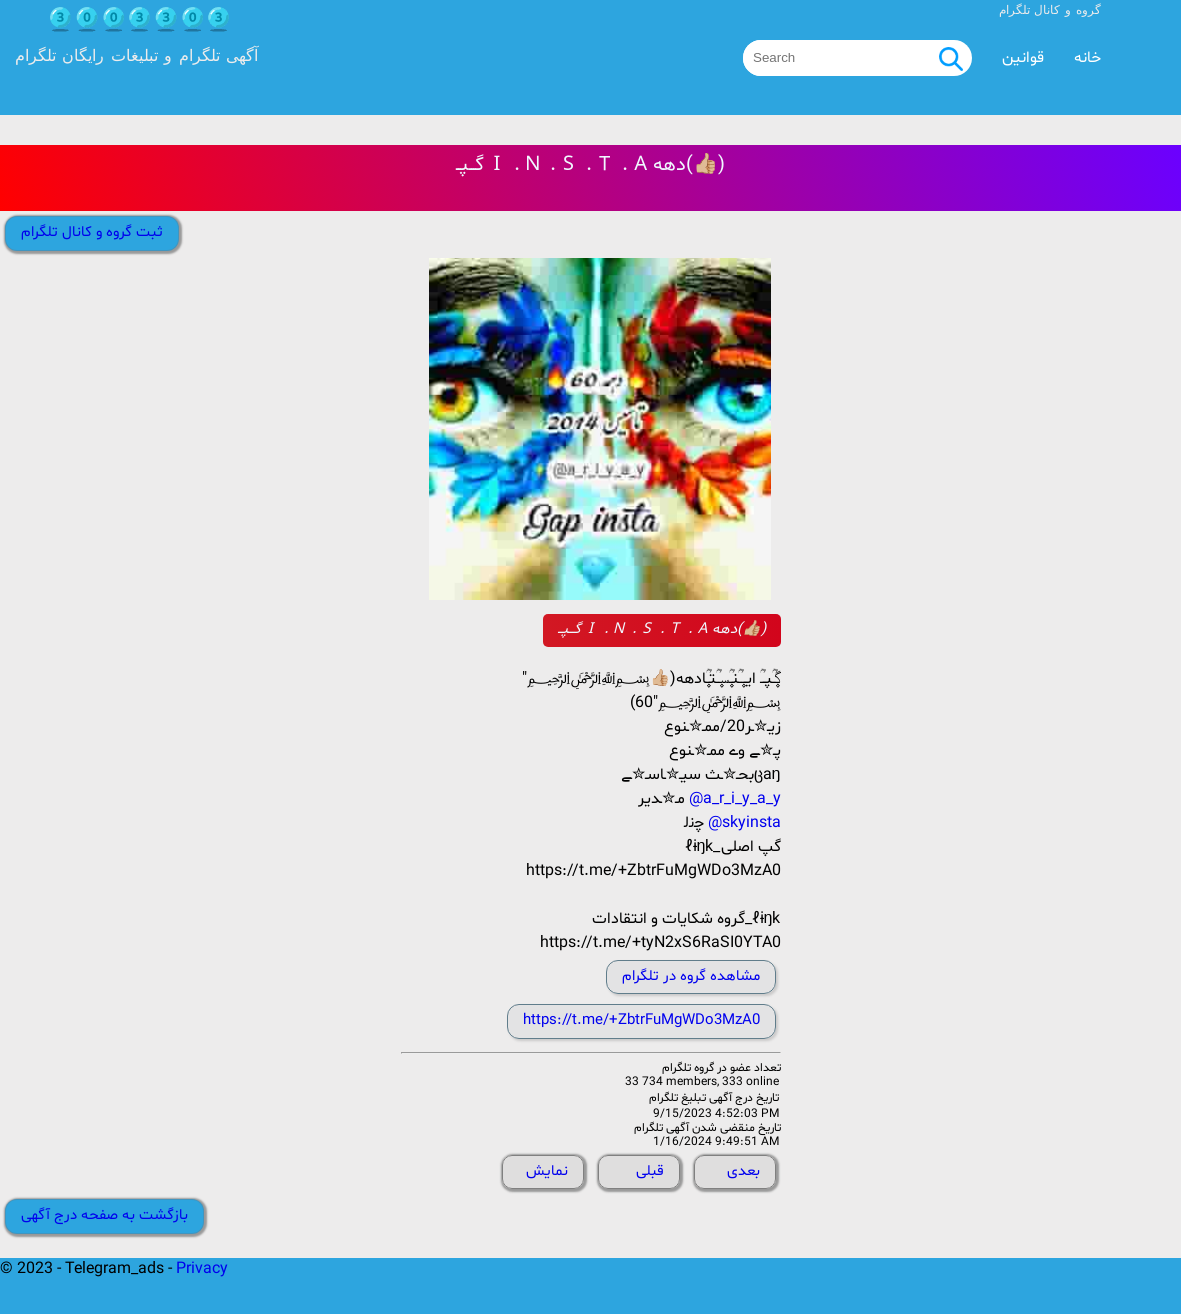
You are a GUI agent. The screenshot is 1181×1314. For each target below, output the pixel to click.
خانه (1087, 58)
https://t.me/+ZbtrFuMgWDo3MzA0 (641, 1020)
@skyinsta (744, 823)
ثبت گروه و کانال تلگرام (92, 232)
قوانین (1023, 58)
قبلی (650, 1171)
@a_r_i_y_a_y (735, 799)
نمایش (547, 1171)
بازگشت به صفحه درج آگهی (104, 1215)
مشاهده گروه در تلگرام (691, 976)
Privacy (202, 1269)
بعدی (743, 1171)
